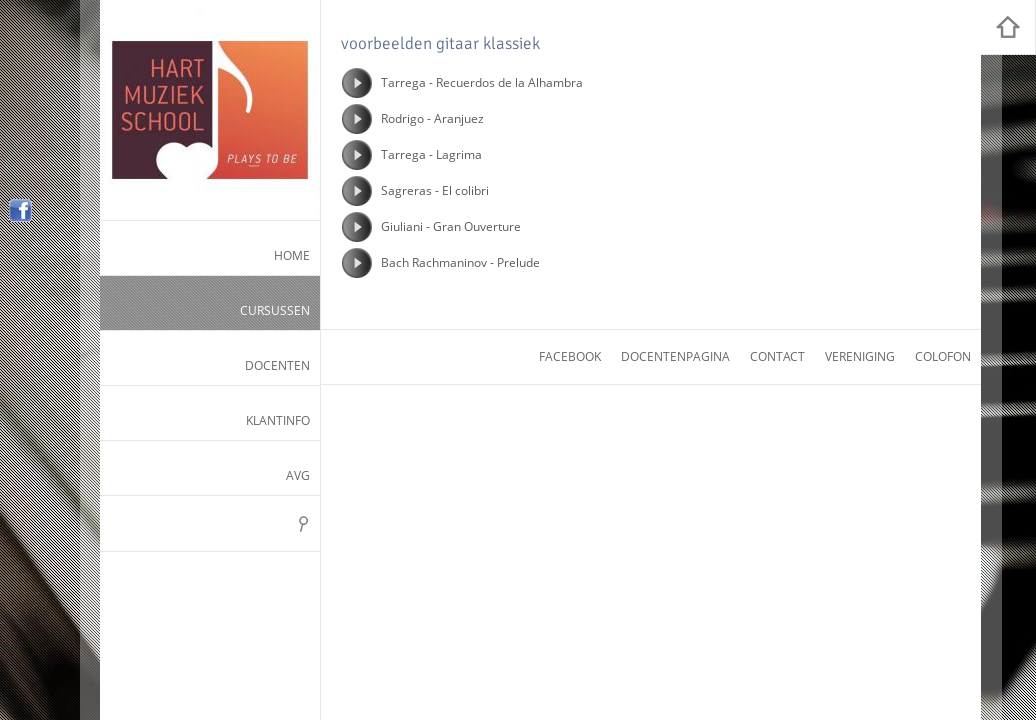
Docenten (277, 365)
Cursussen (275, 310)
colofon (943, 356)
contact (777, 356)
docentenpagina (675, 356)
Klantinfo (278, 420)
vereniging (860, 356)
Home (292, 255)
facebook (570, 356)
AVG (298, 475)
